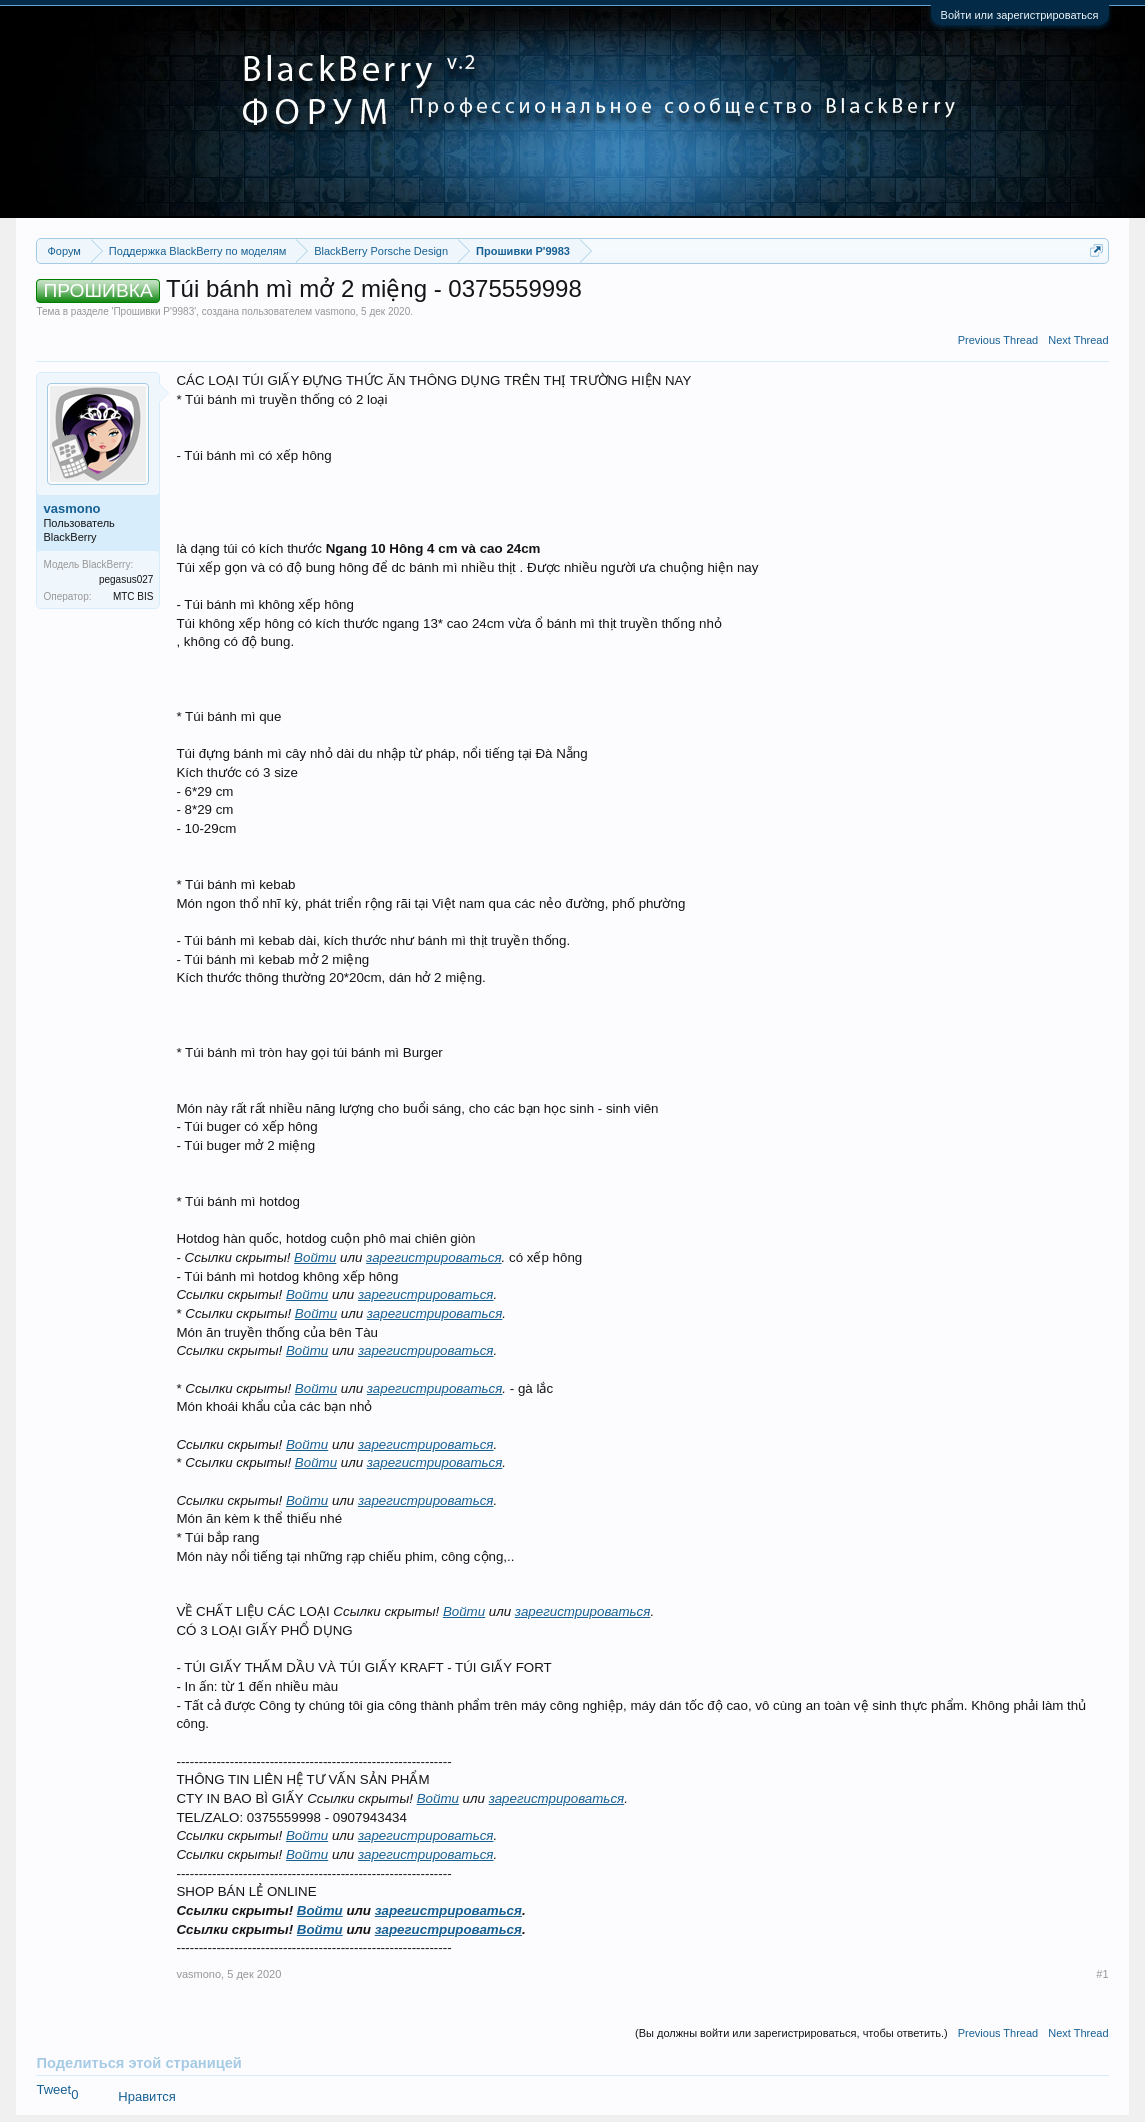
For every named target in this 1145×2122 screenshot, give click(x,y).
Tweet (53, 2089)
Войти (315, 1257)
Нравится (146, 2096)
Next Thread (1078, 340)
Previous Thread (998, 340)
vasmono (335, 311)
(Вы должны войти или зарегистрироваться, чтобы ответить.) (791, 2033)
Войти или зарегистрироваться (1020, 15)
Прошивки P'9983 (153, 311)
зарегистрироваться (434, 1257)
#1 (1102, 1974)
